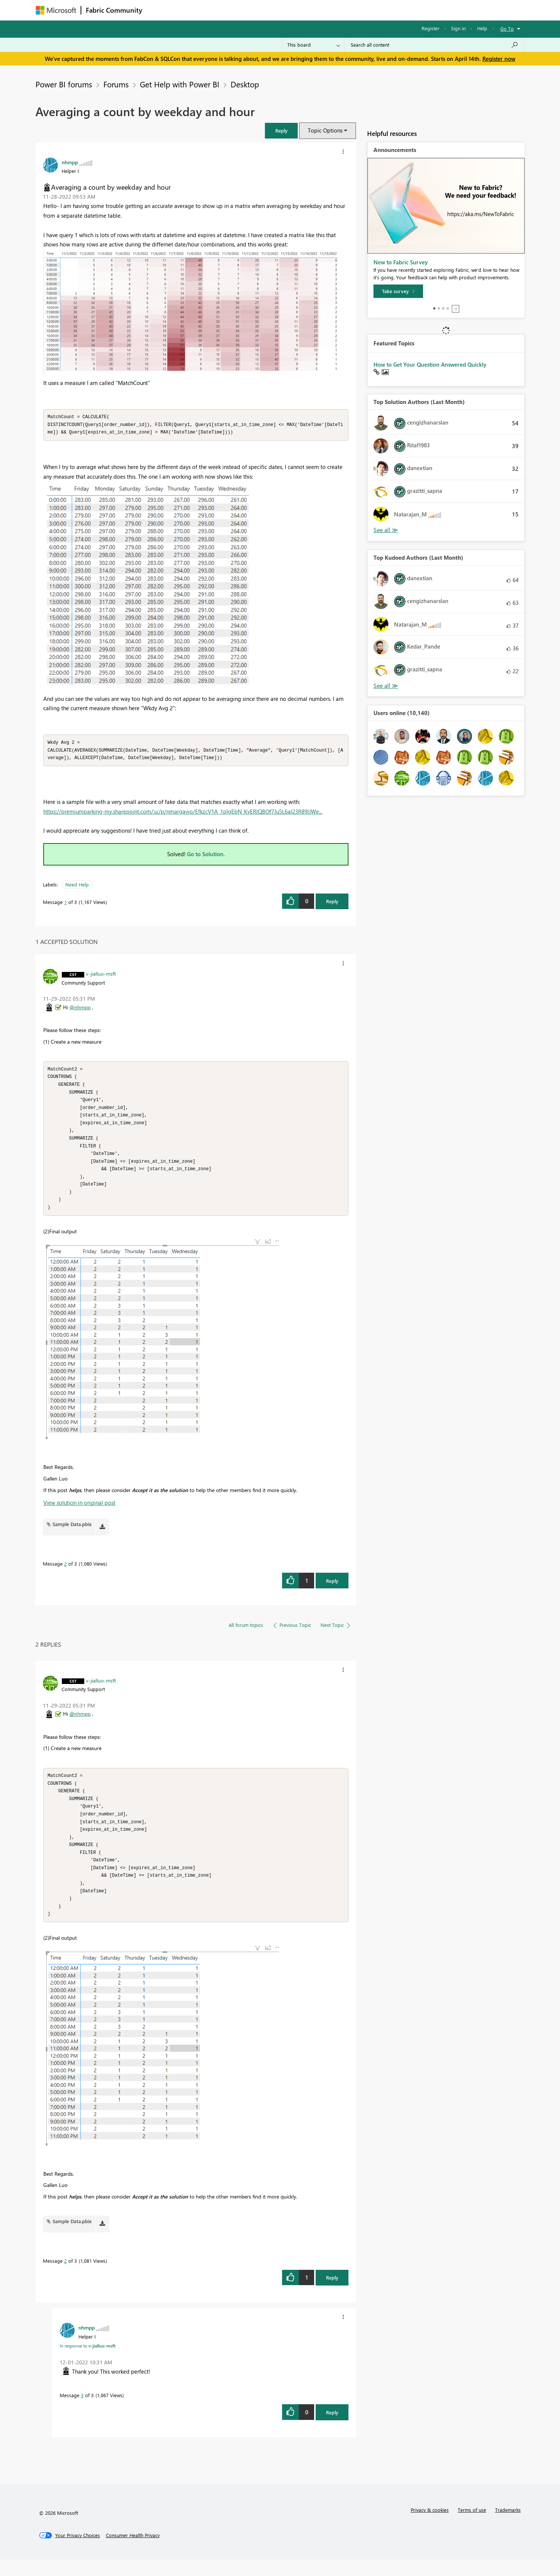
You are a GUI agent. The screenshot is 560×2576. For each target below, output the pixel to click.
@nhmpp (80, 1009)
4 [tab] (447, 308)
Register (430, 28)
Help (482, 28)
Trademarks (508, 2526)
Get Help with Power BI (179, 84)
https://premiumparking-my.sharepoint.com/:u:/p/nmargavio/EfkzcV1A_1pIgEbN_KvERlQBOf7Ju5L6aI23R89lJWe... (182, 813)
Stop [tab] (455, 309)
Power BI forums (63, 84)
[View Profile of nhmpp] (70, 162)
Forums (159, 10)
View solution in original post (79, 1512)
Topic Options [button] (325, 130)
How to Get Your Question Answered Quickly (430, 364)
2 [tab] (438, 308)
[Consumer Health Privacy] (133, 2551)
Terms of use (472, 2526)
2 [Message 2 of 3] (65, 1573)
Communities (256, 10)
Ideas (222, 10)
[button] (281, 130)
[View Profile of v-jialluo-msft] (101, 975)
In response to (87, 2362)
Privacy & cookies (430, 2526)
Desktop (245, 84)
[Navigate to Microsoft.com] (56, 10)
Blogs (289, 10)
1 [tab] (434, 308)
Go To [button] (507, 28)
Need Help (77, 886)
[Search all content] (434, 45)
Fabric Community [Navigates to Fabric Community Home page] (114, 10)
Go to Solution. (206, 856)
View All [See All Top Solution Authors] (385, 530)
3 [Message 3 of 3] (82, 2411)
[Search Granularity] (313, 45)
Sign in (458, 28)
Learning (318, 10)
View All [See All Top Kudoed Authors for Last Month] (385, 685)
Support (349, 10)
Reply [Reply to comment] (332, 1590)
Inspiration (192, 10)
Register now (498, 58)
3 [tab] (443, 308)
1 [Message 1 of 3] (65, 904)
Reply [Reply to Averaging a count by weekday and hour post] (332, 903)
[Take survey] (398, 291)
